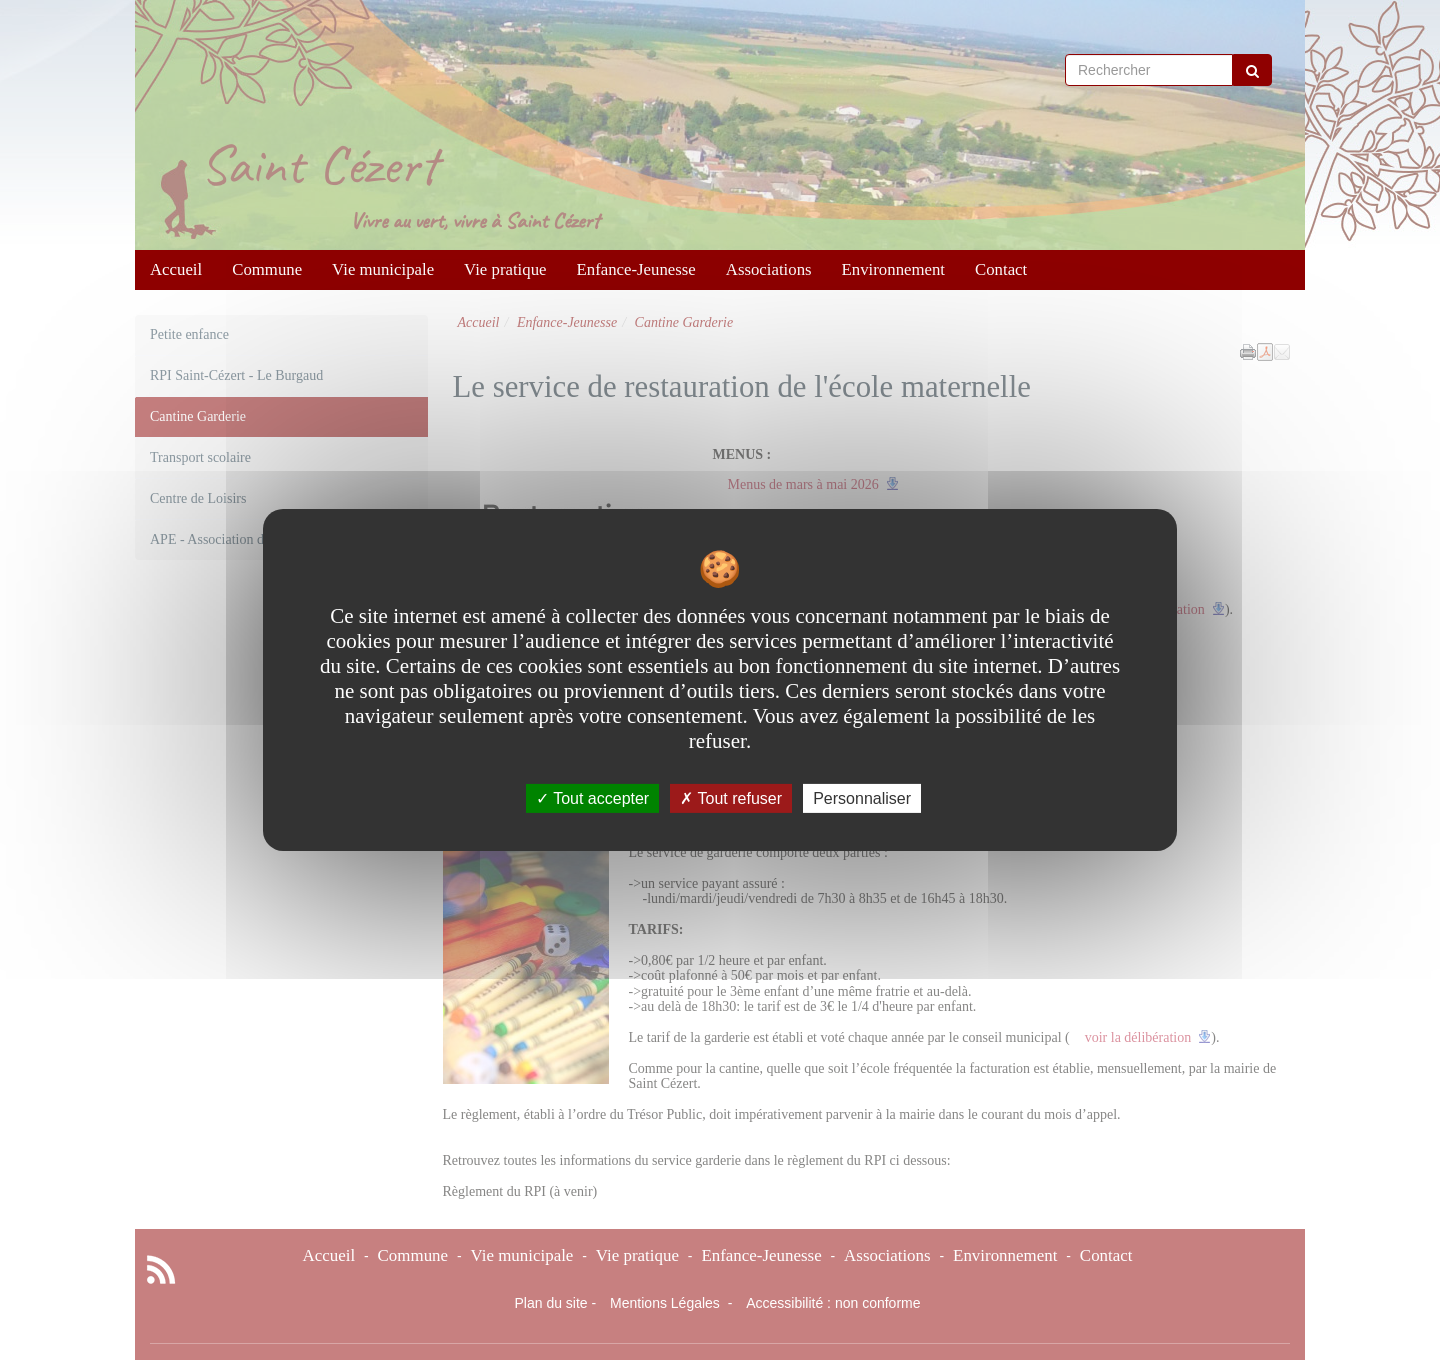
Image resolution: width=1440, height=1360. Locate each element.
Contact (1001, 269)
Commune (267, 269)
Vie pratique (505, 269)
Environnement (893, 269)
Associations (769, 269)
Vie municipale (383, 269)
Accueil (176, 269)
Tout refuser (731, 798)
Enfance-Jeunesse (636, 269)
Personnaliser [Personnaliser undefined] (862, 798)
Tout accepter (592, 798)
